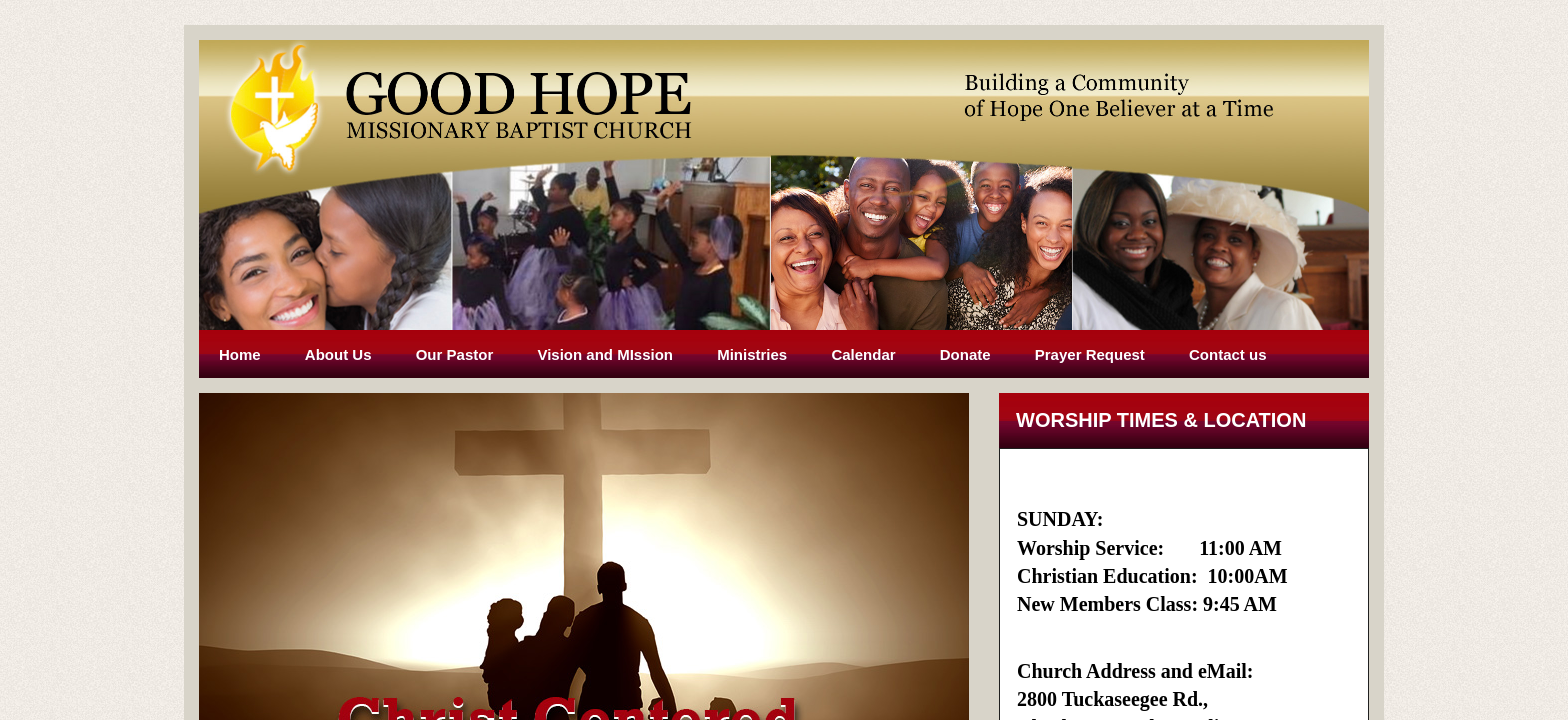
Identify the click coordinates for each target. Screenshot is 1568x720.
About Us (338, 354)
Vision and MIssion (605, 354)
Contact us (1228, 354)
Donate (965, 354)
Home (240, 354)
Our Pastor (455, 354)
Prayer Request (1090, 354)
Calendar (863, 354)
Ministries (752, 354)
